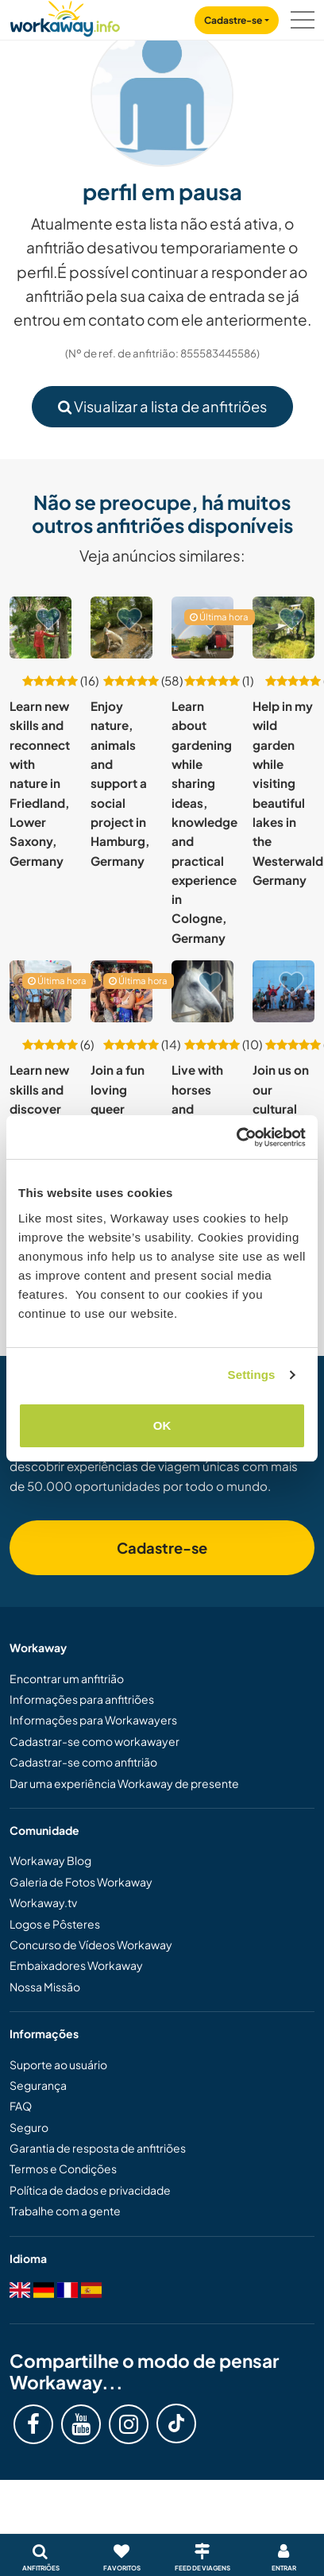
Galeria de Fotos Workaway (81, 1882)
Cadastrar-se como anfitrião (83, 1762)
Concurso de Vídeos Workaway (91, 1944)
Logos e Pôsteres (55, 1924)
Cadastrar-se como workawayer (94, 1741)
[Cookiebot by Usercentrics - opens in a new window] (236, 1137)
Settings (252, 1374)
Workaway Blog (50, 1860)
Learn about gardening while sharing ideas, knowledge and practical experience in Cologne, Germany (204, 821)
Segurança (38, 2085)
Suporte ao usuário (58, 2064)
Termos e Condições (63, 2168)
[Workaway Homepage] (65, 16)
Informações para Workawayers (93, 1720)
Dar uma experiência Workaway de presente (124, 1783)
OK (162, 1425)
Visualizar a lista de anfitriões (162, 406)
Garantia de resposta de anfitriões (98, 2148)
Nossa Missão (45, 1986)
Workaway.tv (43, 1902)
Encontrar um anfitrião (67, 1678)
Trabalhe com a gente (65, 2210)
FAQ (21, 2106)
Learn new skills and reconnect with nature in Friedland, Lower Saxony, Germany (40, 783)
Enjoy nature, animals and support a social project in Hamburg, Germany (120, 783)
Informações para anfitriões (82, 1699)
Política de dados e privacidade (90, 2190)
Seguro (29, 2127)
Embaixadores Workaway (76, 1965)
